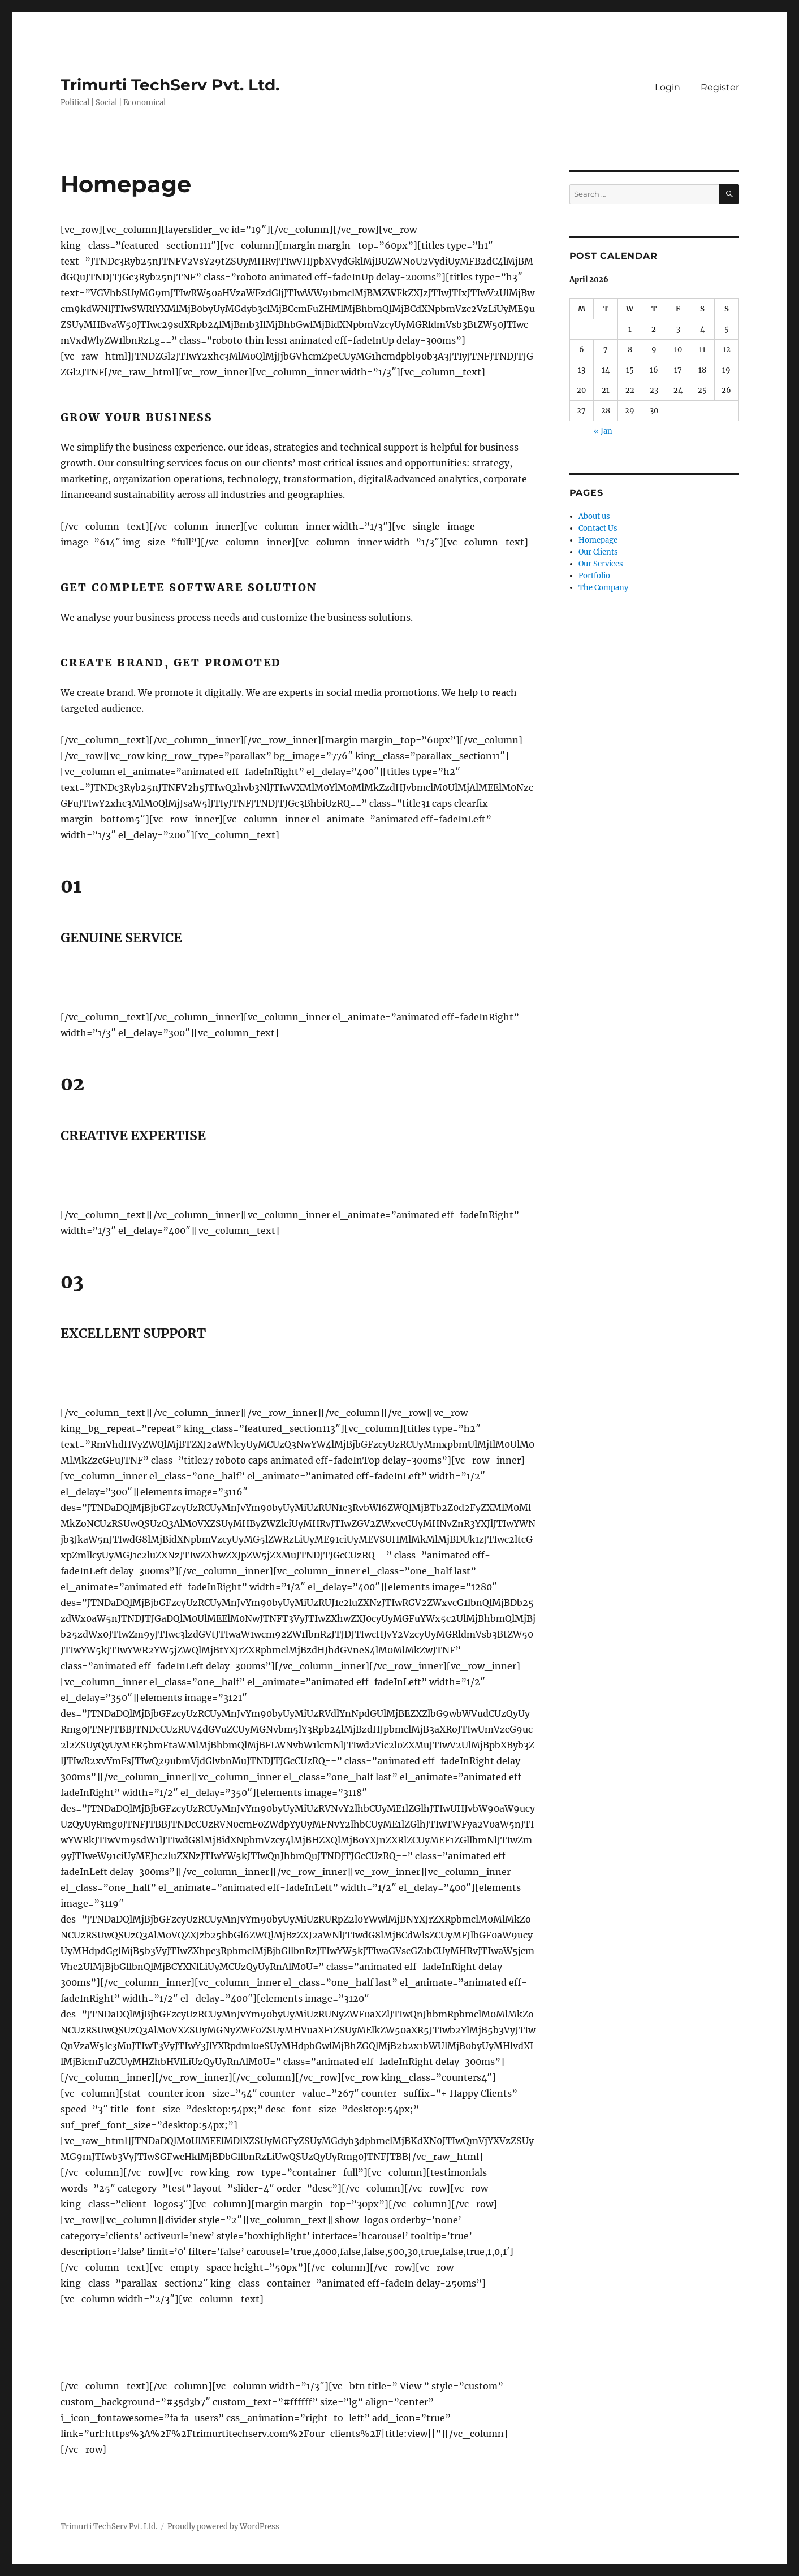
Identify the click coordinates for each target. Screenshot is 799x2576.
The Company (603, 587)
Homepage (597, 540)
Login (665, 87)
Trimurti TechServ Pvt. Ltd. (170, 84)
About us (594, 516)
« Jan (603, 431)
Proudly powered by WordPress (223, 2526)
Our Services (600, 564)
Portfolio (594, 576)
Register (717, 87)
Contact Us (597, 528)
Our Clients (598, 552)
